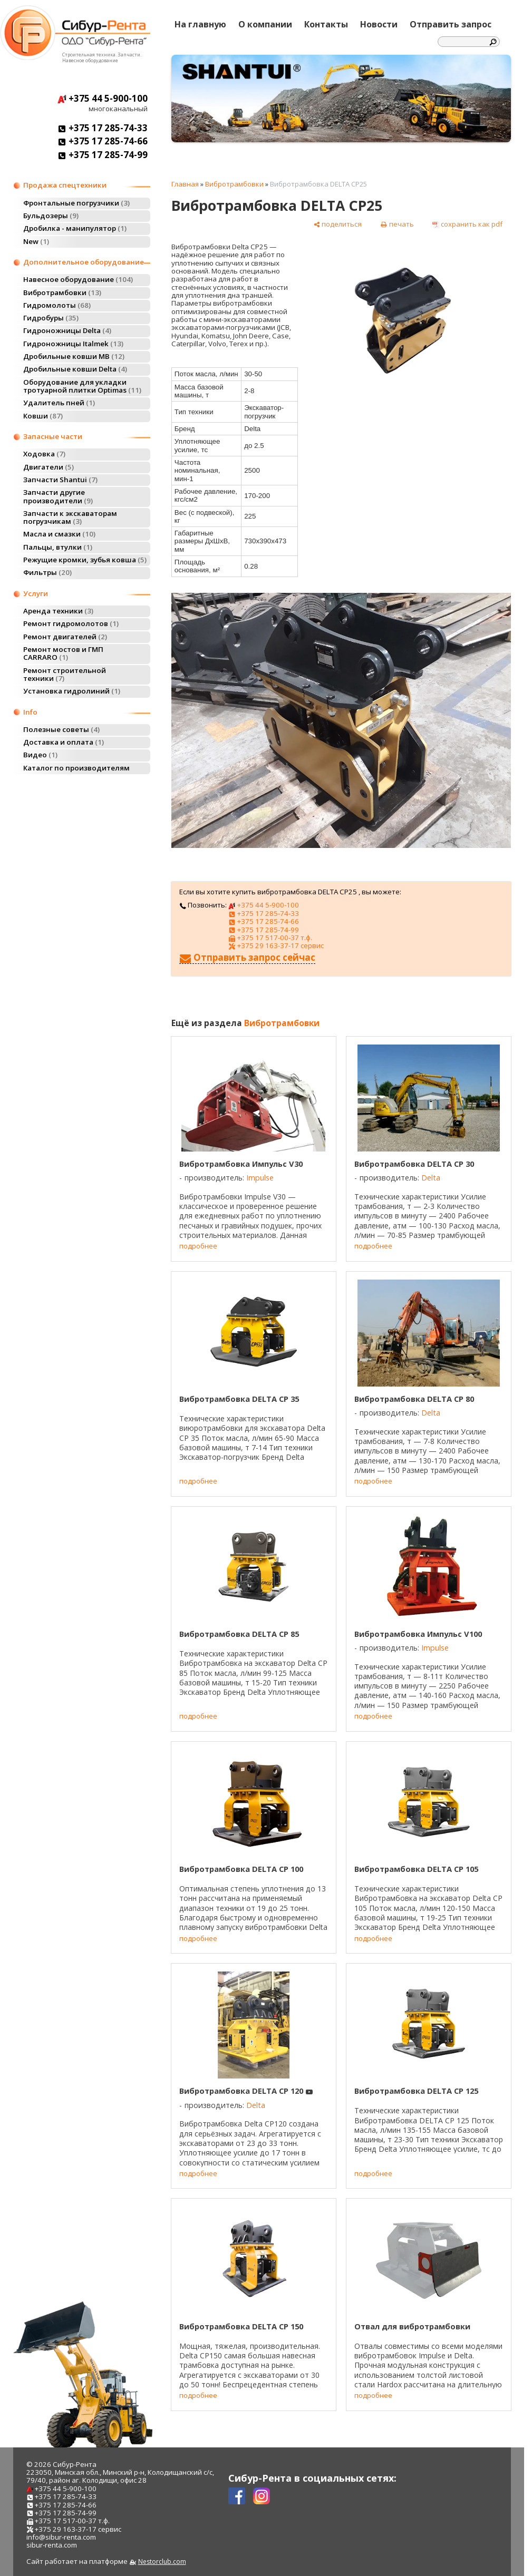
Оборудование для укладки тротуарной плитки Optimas (82, 386)
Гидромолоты (57, 305)
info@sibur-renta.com (61, 2537)
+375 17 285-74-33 (102, 128)
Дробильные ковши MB (73, 356)
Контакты (326, 24)
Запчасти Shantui (60, 479)
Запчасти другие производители (58, 496)
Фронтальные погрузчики (76, 203)
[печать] (397, 224)
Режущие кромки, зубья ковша (85, 559)
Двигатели (48, 467)
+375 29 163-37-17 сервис (275, 945)
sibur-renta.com (51, 2545)
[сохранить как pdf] (467, 224)
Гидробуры (51, 318)
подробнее (198, 1246)
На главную (200, 24)
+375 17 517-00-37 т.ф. (270, 937)
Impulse (260, 1178)
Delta (430, 1178)
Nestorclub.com (162, 2561)
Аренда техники (58, 611)
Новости (379, 24)
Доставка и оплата (63, 742)
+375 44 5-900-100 (102, 98)
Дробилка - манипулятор (75, 228)
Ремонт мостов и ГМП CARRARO (63, 653)
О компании (265, 24)
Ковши (43, 416)
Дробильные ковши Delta (75, 369)
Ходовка (44, 453)
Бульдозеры (51, 215)
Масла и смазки (59, 534)
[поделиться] (337, 224)
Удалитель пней (59, 402)
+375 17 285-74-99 (102, 155)
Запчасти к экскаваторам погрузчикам (70, 517)
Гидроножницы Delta (67, 330)
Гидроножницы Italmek (73, 343)
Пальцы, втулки (57, 547)
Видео (40, 754)
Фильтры (47, 572)
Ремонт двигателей (65, 636)
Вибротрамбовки (62, 292)
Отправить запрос (450, 24)
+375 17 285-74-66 (102, 141)
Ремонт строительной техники (64, 674)
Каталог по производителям (76, 768)
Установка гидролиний (71, 691)
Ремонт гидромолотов (71, 623)
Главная (185, 184)
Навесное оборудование (78, 279)
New (36, 241)
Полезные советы (61, 729)
